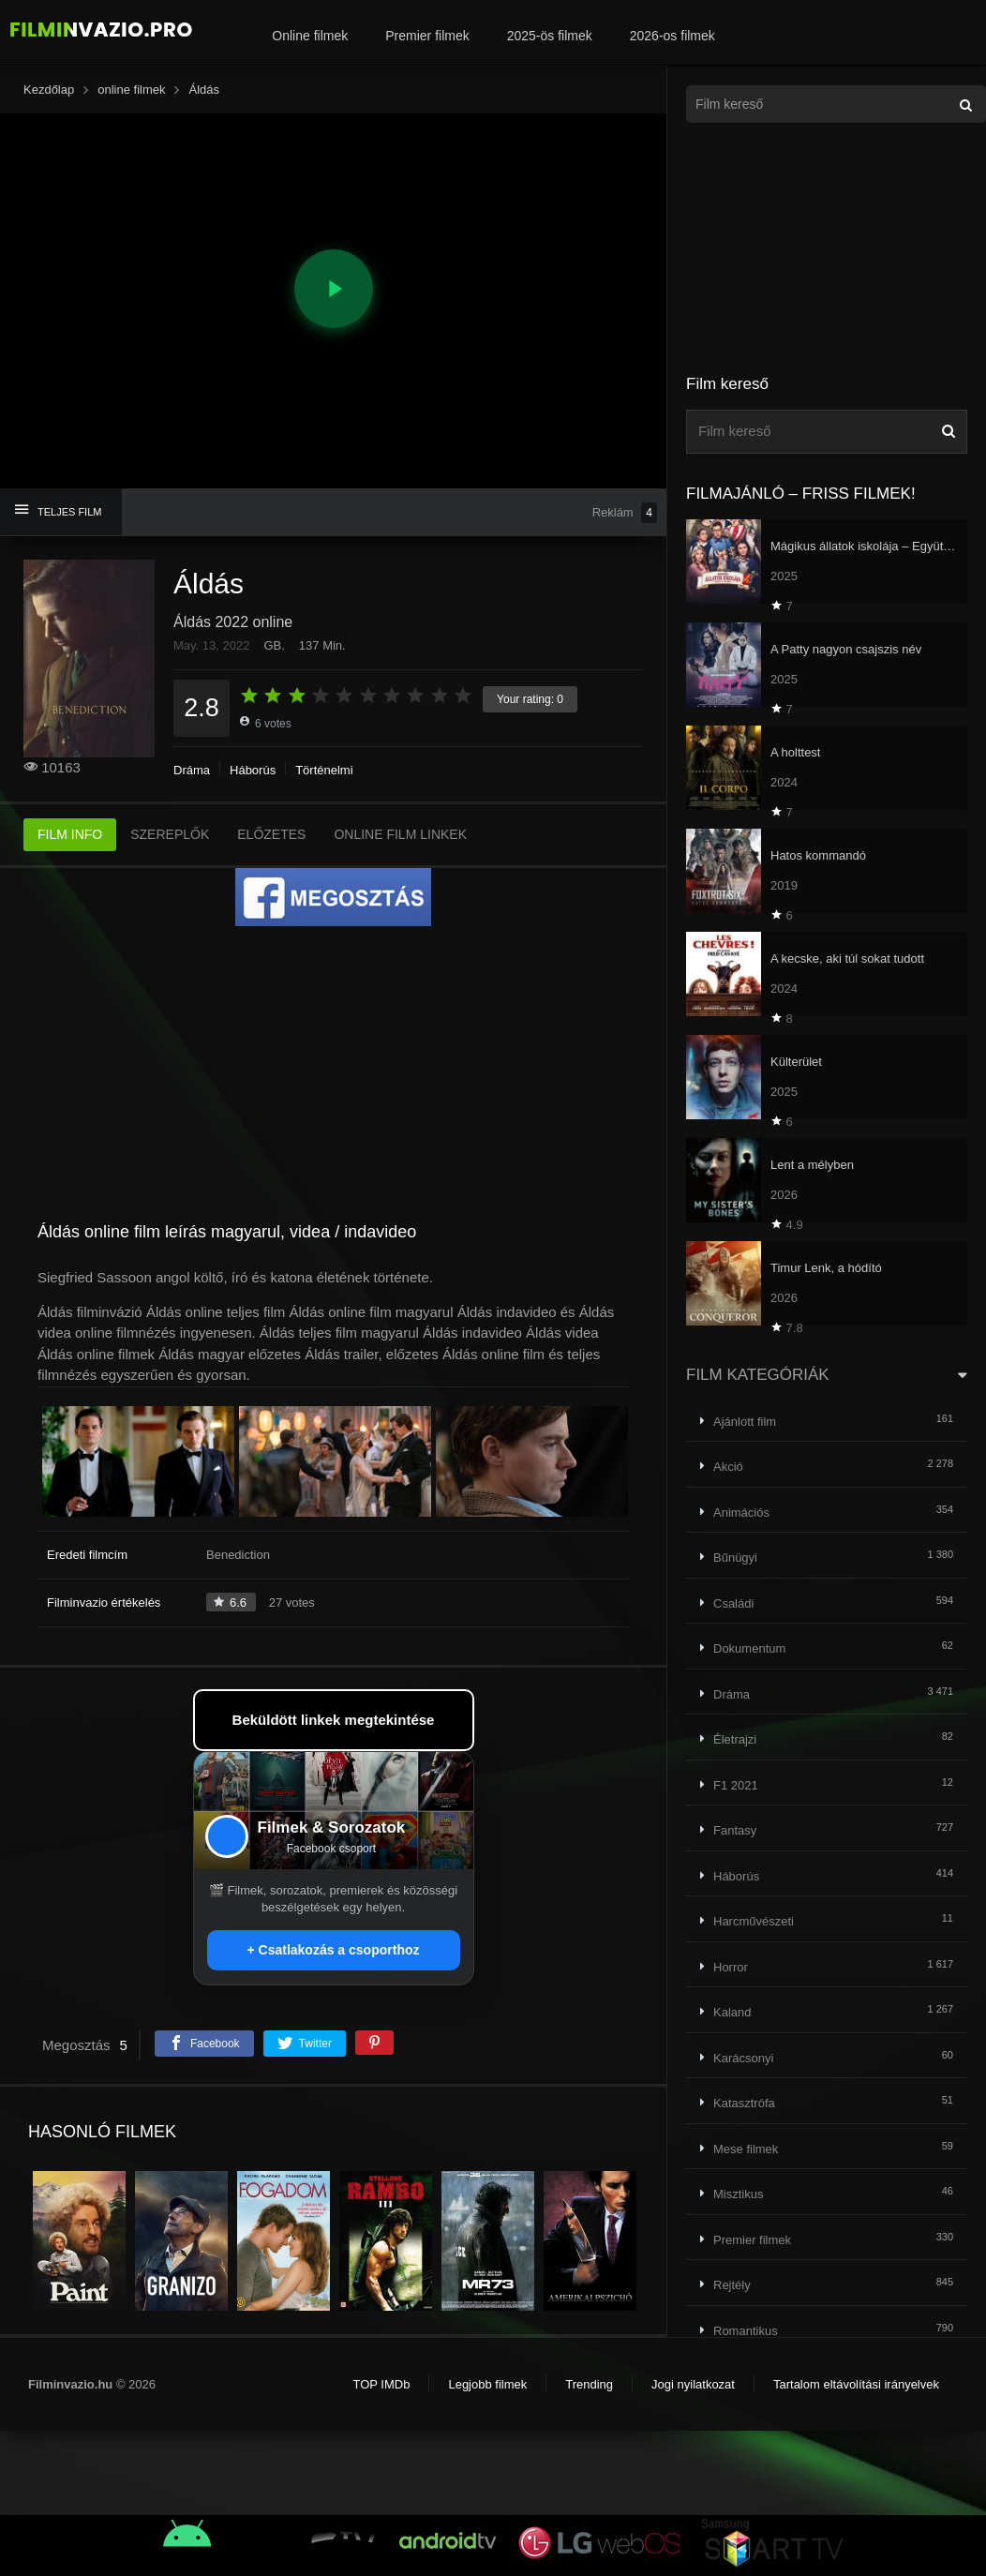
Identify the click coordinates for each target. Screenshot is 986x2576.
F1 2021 (735, 1785)
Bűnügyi (735, 1557)
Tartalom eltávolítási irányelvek (856, 2384)
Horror (730, 1967)
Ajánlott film (744, 1422)
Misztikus (738, 2194)
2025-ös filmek (549, 35)
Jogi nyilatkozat (693, 2384)
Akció (728, 1467)
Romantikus (745, 2331)
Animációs (741, 1512)
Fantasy (734, 1830)
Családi (733, 1603)
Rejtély (732, 2285)
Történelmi (323, 770)
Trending (589, 2384)
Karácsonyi (743, 2058)
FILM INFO (69, 834)
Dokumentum (749, 1648)
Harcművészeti (753, 1921)
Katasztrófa (744, 2103)
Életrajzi (734, 1739)
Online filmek (310, 35)
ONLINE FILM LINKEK (400, 834)
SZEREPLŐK (169, 834)
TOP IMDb (381, 2384)
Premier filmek (427, 35)
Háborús (253, 770)
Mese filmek (745, 2149)
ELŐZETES (271, 834)
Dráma (191, 770)
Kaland (732, 2012)
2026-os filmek (672, 35)
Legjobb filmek (487, 2384)
